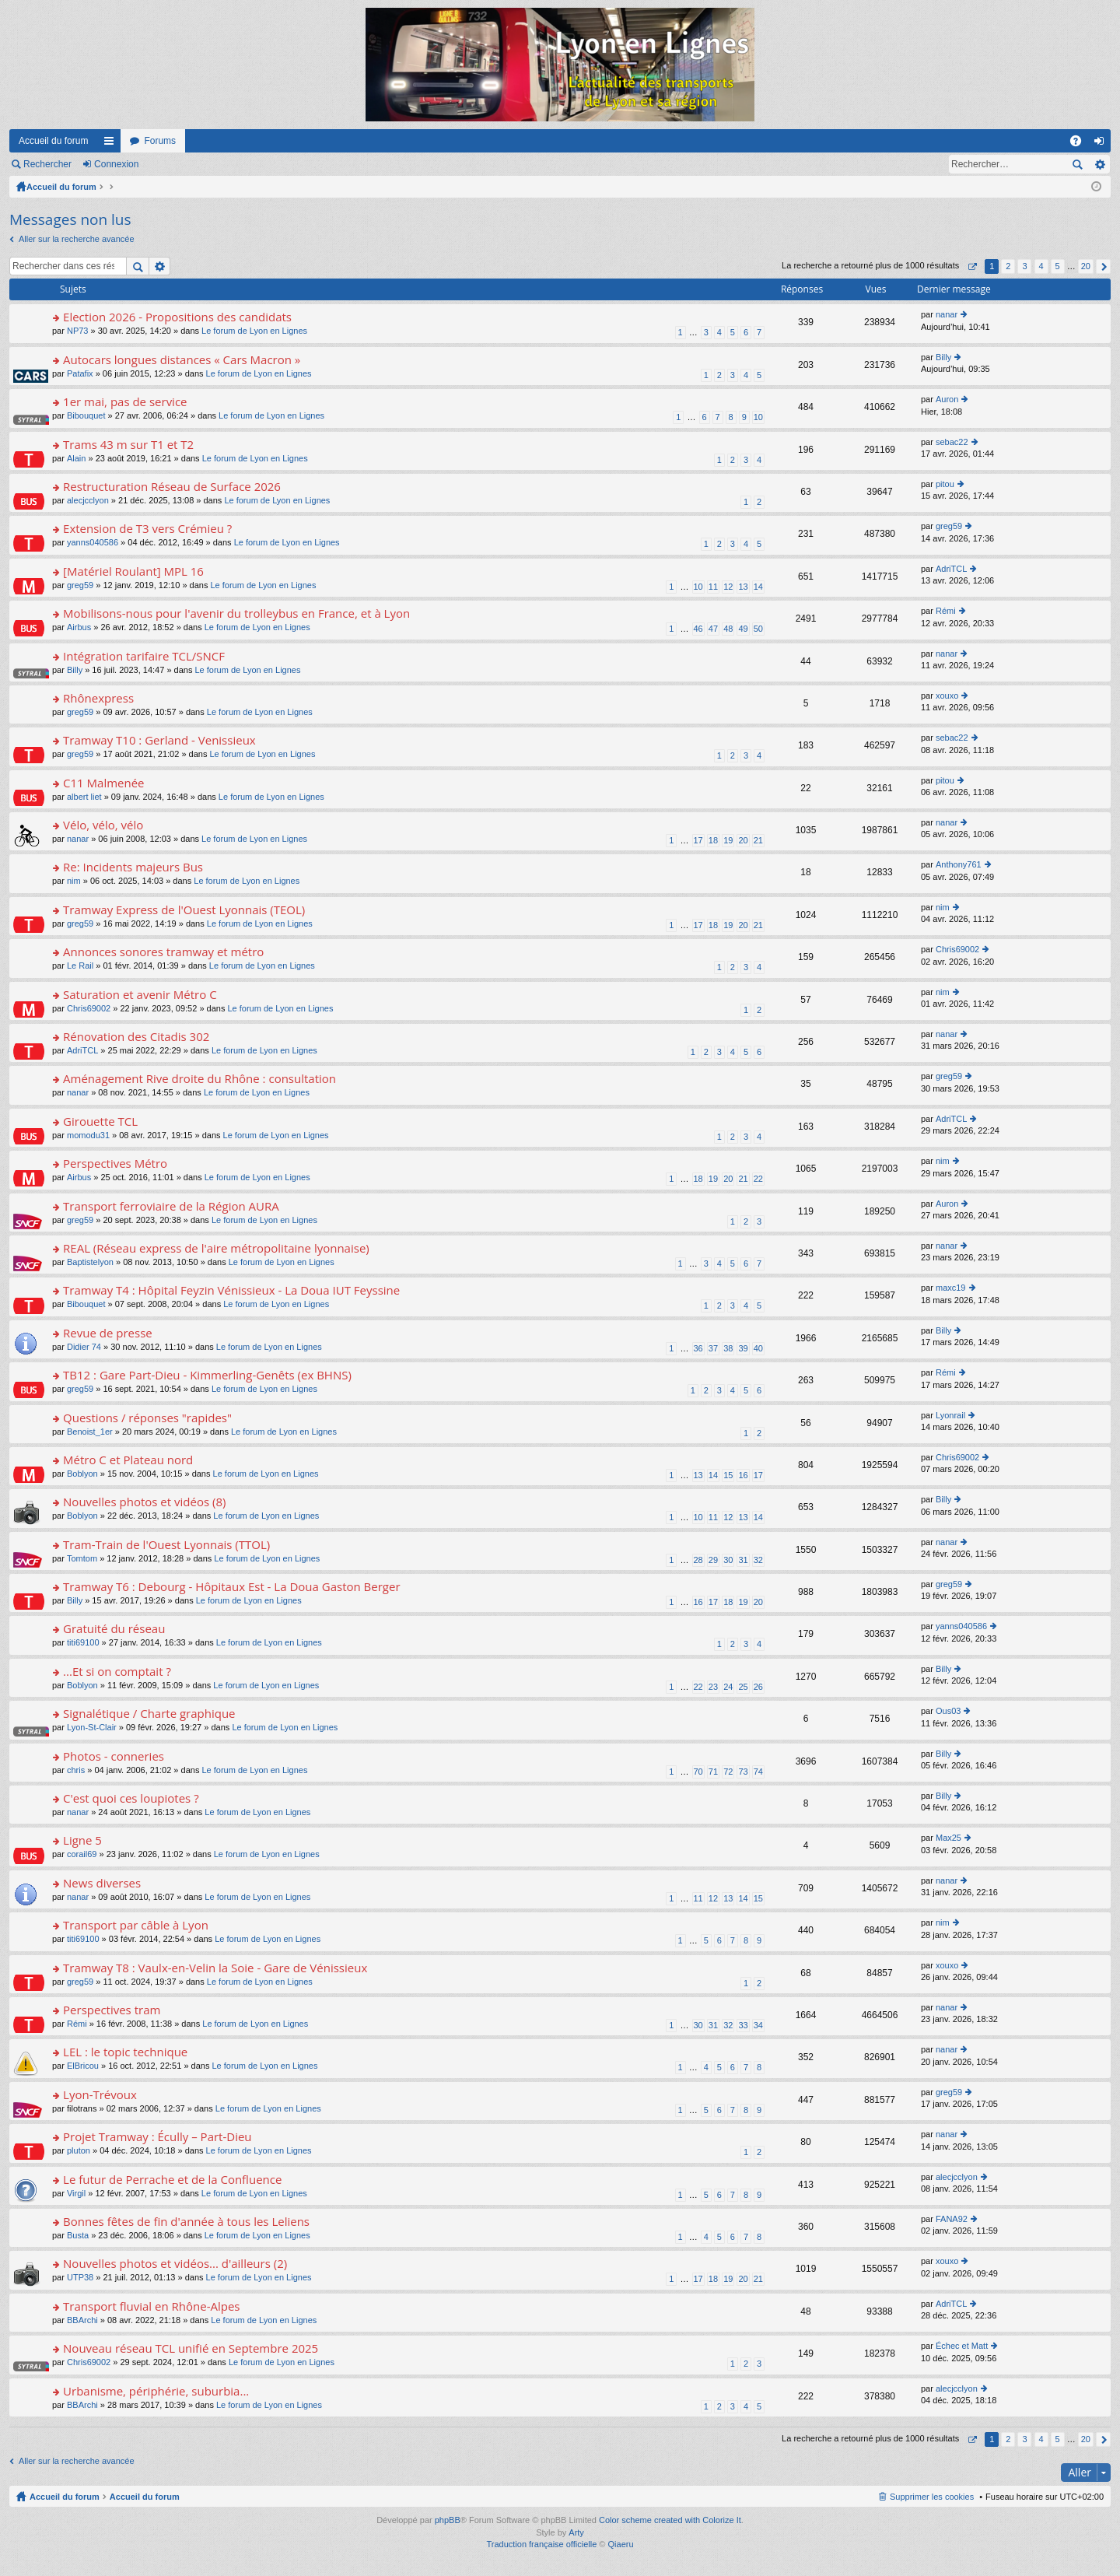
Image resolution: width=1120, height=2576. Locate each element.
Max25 (948, 1837)
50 (758, 628)
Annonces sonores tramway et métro (163, 952)
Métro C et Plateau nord (128, 1460)
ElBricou (83, 2065)
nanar (946, 314)
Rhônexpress (98, 698)
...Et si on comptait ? (117, 1671)
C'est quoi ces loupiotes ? (131, 1798)
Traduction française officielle (541, 2544)
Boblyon (82, 1473)
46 (698, 628)
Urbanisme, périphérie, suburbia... (156, 2391)
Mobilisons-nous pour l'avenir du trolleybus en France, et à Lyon (236, 613)
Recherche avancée (1099, 164)
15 (728, 1475)
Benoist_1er (90, 1431)
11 (713, 586)
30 (728, 1560)
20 (742, 840)
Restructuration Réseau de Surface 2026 (172, 486)
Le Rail (80, 965)
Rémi (946, 610)
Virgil (76, 2193)
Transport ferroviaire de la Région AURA (171, 1206)
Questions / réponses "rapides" (147, 1418)
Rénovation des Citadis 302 (136, 1036)
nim (74, 880)
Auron (947, 399)
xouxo (947, 695)
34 (758, 2025)
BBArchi (82, 2320)
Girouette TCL (100, 1121)
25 (742, 1686)
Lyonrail (950, 1415)
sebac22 (952, 442)
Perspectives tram (111, 2010)
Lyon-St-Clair (92, 1727)
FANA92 (952, 2219)
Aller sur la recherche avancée (77, 239)
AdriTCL (951, 568)
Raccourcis (112, 143)
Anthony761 (959, 864)
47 (713, 628)
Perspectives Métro (115, 1163)
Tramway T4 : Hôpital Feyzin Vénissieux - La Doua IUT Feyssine (231, 1290)
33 (742, 2025)
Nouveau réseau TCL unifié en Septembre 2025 (190, 2348)
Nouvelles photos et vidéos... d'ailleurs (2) (175, 2263)
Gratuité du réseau (114, 1628)
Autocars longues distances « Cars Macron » (181, 359)
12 (728, 586)
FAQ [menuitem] (1080, 143)
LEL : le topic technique (125, 2052)
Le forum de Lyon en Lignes (254, 330)
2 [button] (1008, 266)
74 (758, 1771)
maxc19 (951, 1287)
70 (698, 1771)
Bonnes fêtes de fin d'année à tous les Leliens (186, 2221)
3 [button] (1024, 266)
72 (728, 1771)
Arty (576, 2532)
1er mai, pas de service (125, 401)
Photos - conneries (113, 1756)
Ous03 (948, 1711)
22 (758, 1178)
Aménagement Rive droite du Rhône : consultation (199, 1078)
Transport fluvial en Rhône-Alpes (151, 2306)
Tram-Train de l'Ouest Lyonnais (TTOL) (166, 1544)
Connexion (116, 164)
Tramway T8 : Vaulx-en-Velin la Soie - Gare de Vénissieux (215, 1968)
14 (758, 586)
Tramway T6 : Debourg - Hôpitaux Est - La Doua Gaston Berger (231, 1586)
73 (742, 1771)
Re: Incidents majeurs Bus (133, 867)
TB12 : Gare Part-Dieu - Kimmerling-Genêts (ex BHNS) (207, 1375)
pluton (78, 2150)
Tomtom (82, 1558)
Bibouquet (86, 415)
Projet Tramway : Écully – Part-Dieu (157, 2136)
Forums (160, 140)
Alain (76, 458)
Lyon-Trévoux (100, 2094)
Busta (78, 2235)
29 (713, 1560)
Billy (943, 357)
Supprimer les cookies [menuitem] (932, 2496)
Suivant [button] (1103, 266)
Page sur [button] (971, 266)
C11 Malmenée (103, 783)
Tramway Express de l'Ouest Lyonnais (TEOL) (184, 909)
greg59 (949, 526)
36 (698, 1348)
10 (758, 417)
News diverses (102, 1883)
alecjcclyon (88, 500)
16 (742, 1475)
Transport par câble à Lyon (135, 1925)
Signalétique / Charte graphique (149, 1713)
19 (728, 840)
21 (758, 840)
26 (758, 1686)
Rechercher (47, 164)
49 (742, 628)
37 (713, 1348)
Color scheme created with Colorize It (670, 2520)
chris (76, 1770)
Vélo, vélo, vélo (103, 825)
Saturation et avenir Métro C (140, 994)
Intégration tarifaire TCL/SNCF (144, 656)
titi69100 (83, 1642)
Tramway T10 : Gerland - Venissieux (159, 740)
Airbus (79, 627)
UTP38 (80, 2277)
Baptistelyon (90, 1262)
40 (758, 1348)
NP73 (78, 330)
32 (758, 1560)
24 (728, 1686)
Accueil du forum (53, 140)
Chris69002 (957, 949)
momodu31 (88, 1135)
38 (728, 1348)
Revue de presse (107, 1333)
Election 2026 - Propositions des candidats (177, 317)
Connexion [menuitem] (1102, 143)
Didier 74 (84, 1346)
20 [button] (1085, 266)
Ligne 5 (82, 1840)
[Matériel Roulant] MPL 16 (133, 571)
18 (713, 840)
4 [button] (1040, 266)
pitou (945, 484)
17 (698, 840)
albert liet (84, 796)
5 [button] (1057, 266)
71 (713, 1771)
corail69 (82, 1854)
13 (742, 586)
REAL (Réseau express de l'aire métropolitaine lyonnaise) (216, 1248)
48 (728, 628)
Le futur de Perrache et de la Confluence (172, 2179)
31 (742, 1560)
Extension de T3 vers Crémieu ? (147, 528)
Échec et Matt (962, 2345)
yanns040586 (92, 542)
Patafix (80, 373)
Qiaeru (621, 2544)
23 (713, 1686)
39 (742, 1348)
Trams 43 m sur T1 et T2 (128, 444)
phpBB (447, 2520)
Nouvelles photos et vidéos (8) (144, 1502)
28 (698, 1560)
